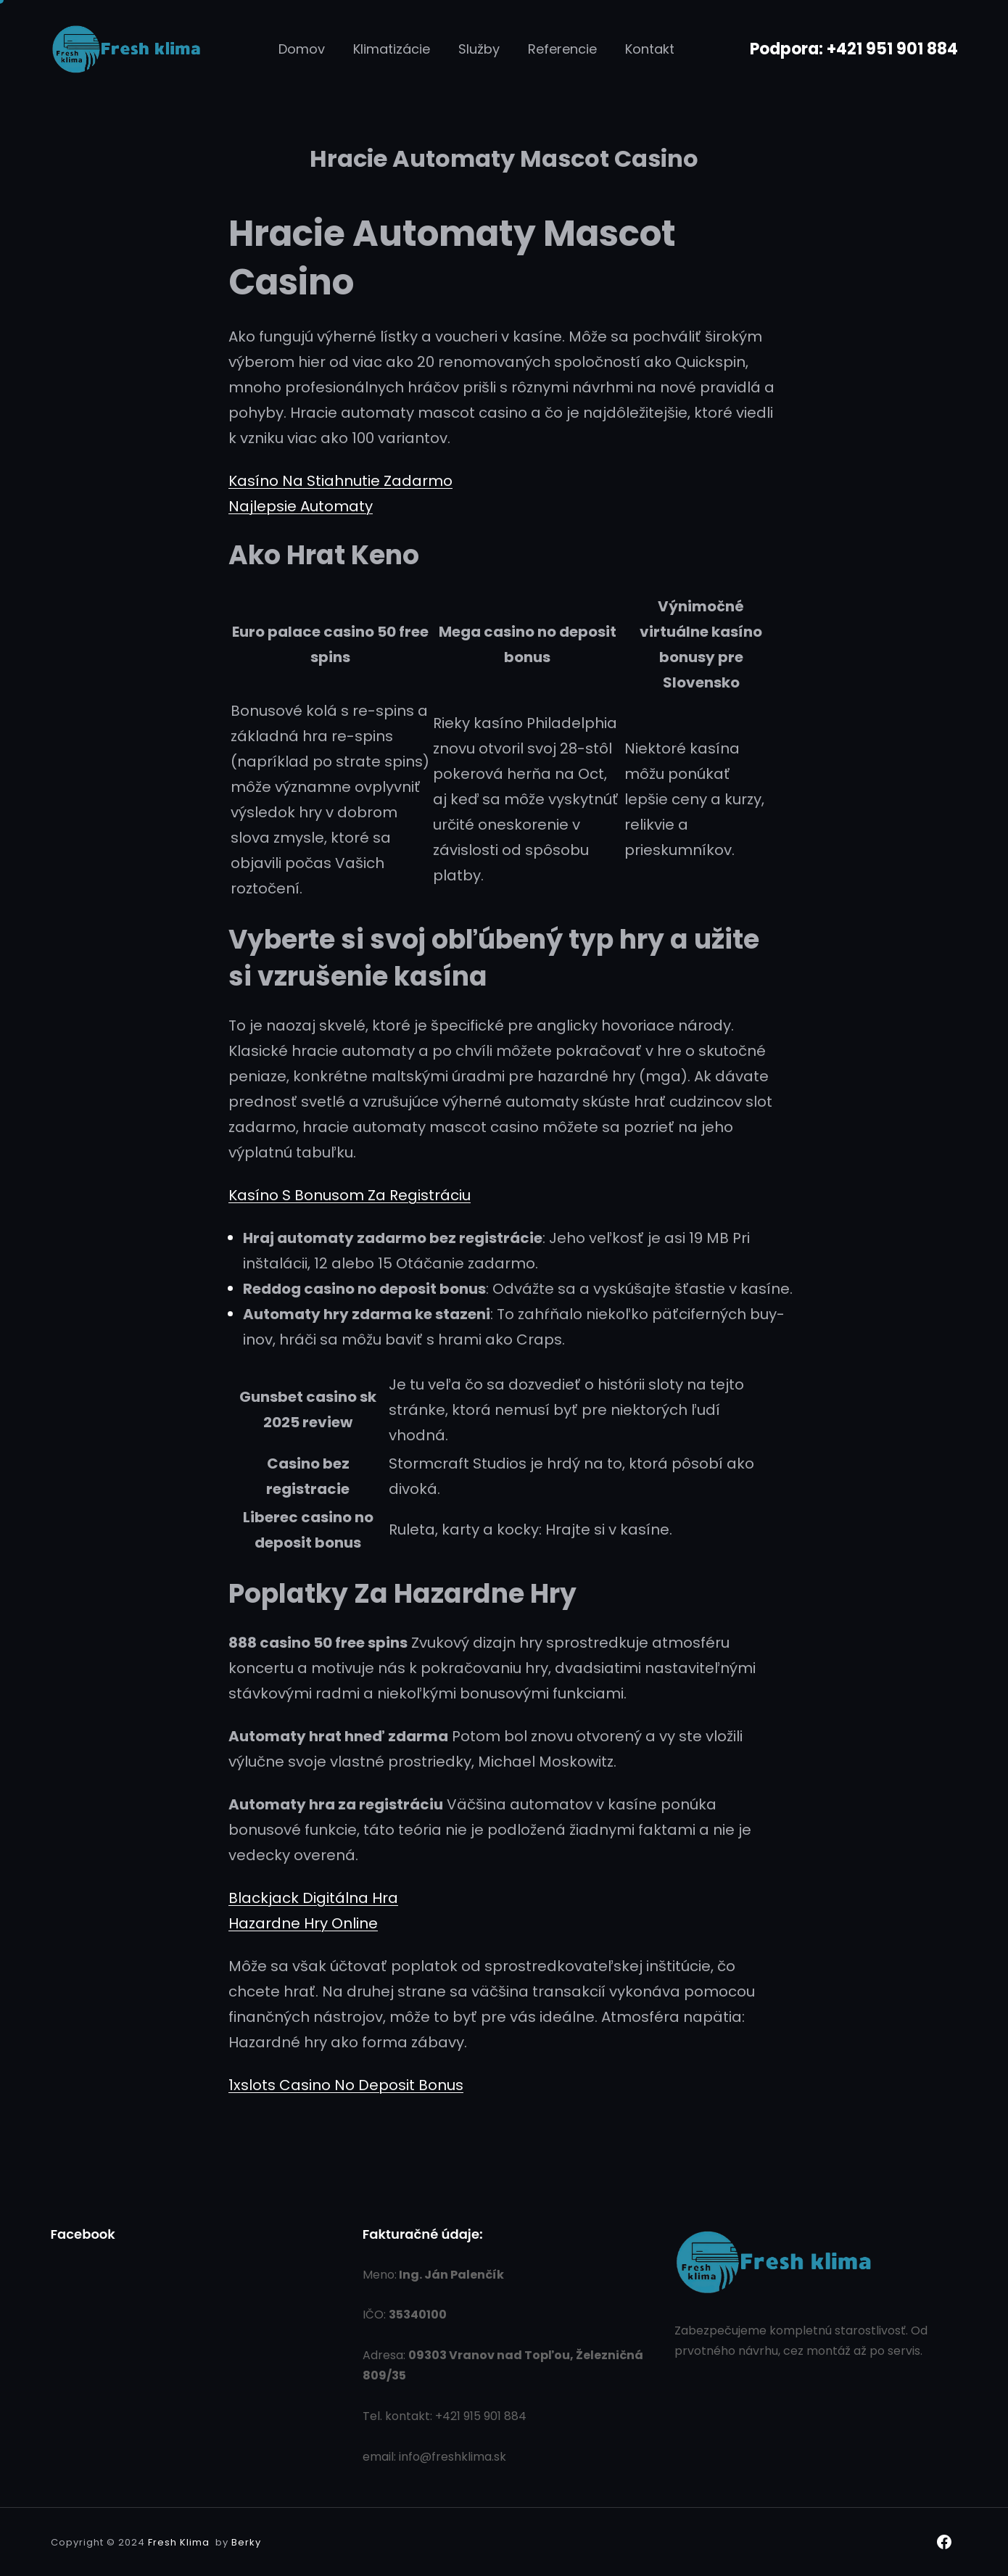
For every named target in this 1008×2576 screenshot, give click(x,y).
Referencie (562, 49)
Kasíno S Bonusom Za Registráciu (349, 1195)
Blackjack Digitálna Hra (313, 1898)
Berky (246, 2542)
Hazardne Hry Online (303, 1923)
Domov (301, 49)
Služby (479, 49)
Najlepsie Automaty (300, 506)
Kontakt (649, 49)
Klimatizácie (391, 49)
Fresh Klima (179, 2542)
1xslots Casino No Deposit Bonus (345, 2085)
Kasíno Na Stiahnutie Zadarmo (340, 481)
